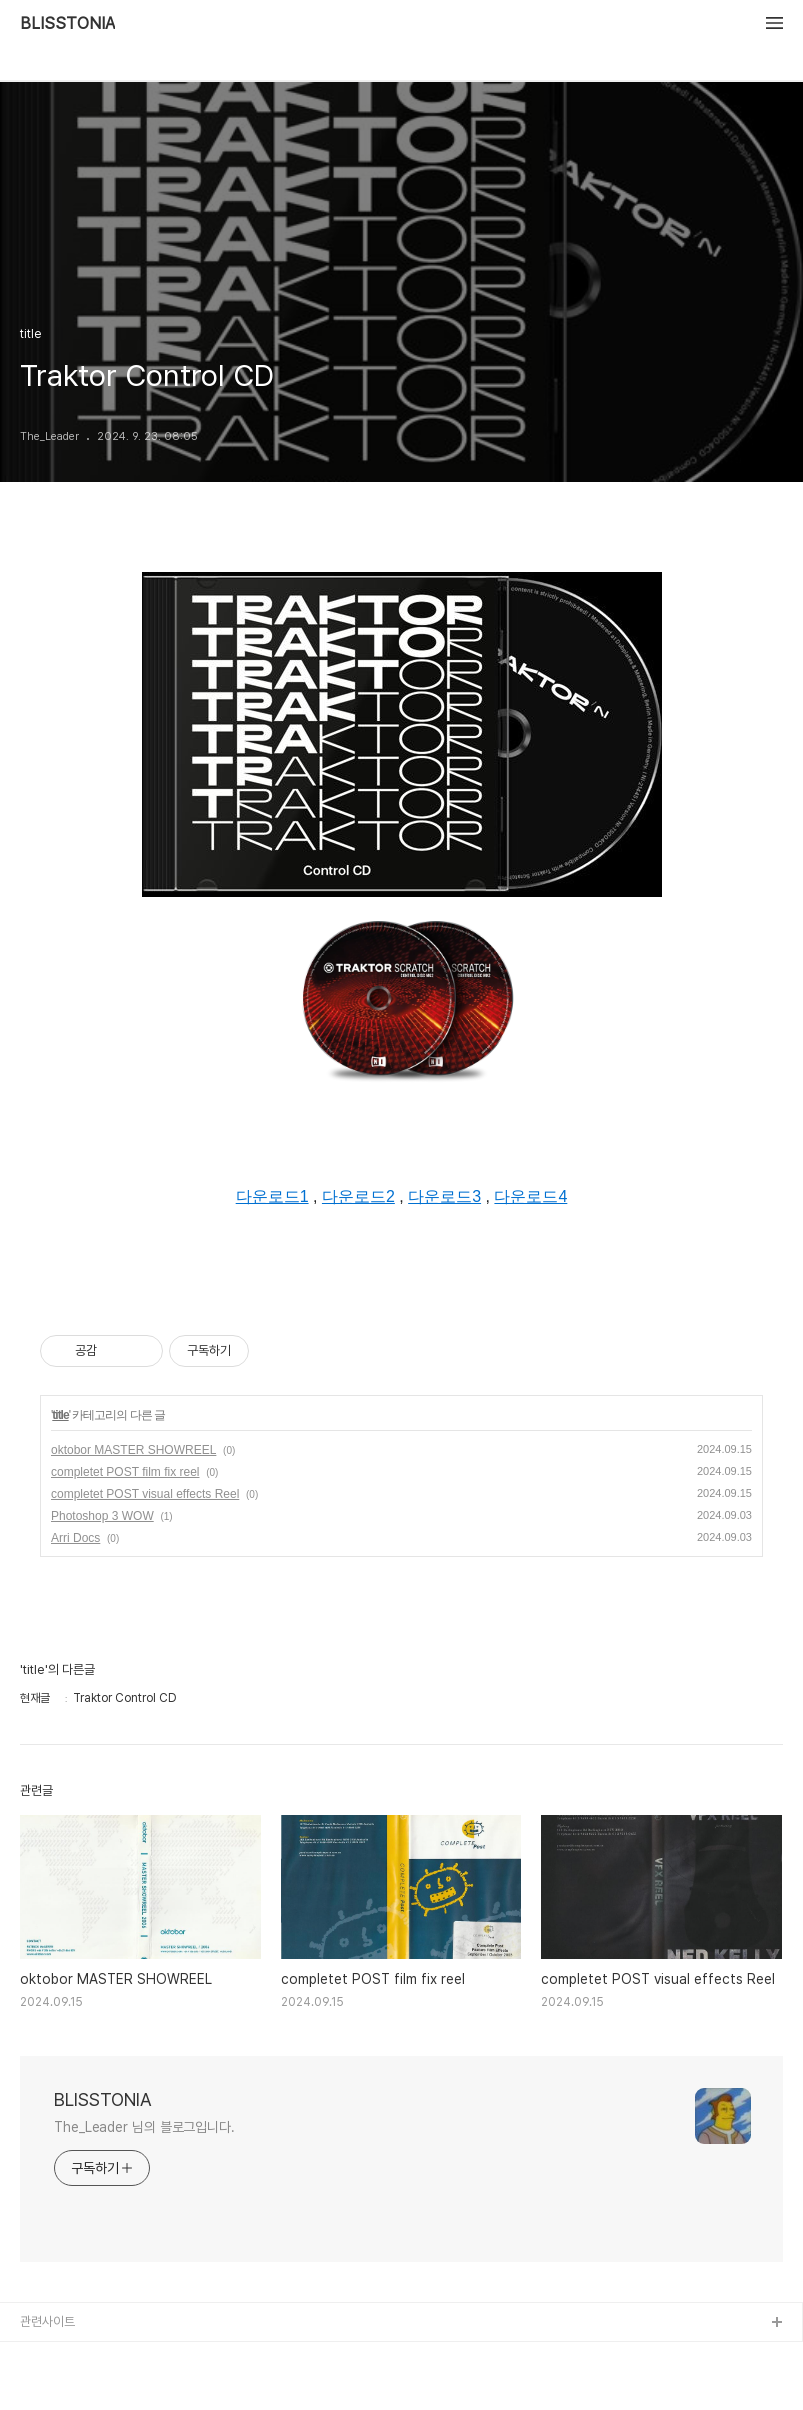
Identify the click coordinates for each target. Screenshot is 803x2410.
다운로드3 (444, 1196)
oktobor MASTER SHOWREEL (133, 1450)
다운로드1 (272, 1196)
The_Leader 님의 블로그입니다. (144, 2127)
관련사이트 (47, 2321)
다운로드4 (530, 1196)
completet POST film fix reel (125, 1472)
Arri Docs (75, 1538)
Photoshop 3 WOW (102, 1516)
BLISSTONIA (67, 24)
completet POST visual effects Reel (145, 1494)
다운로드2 (358, 1196)
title (60, 1415)
